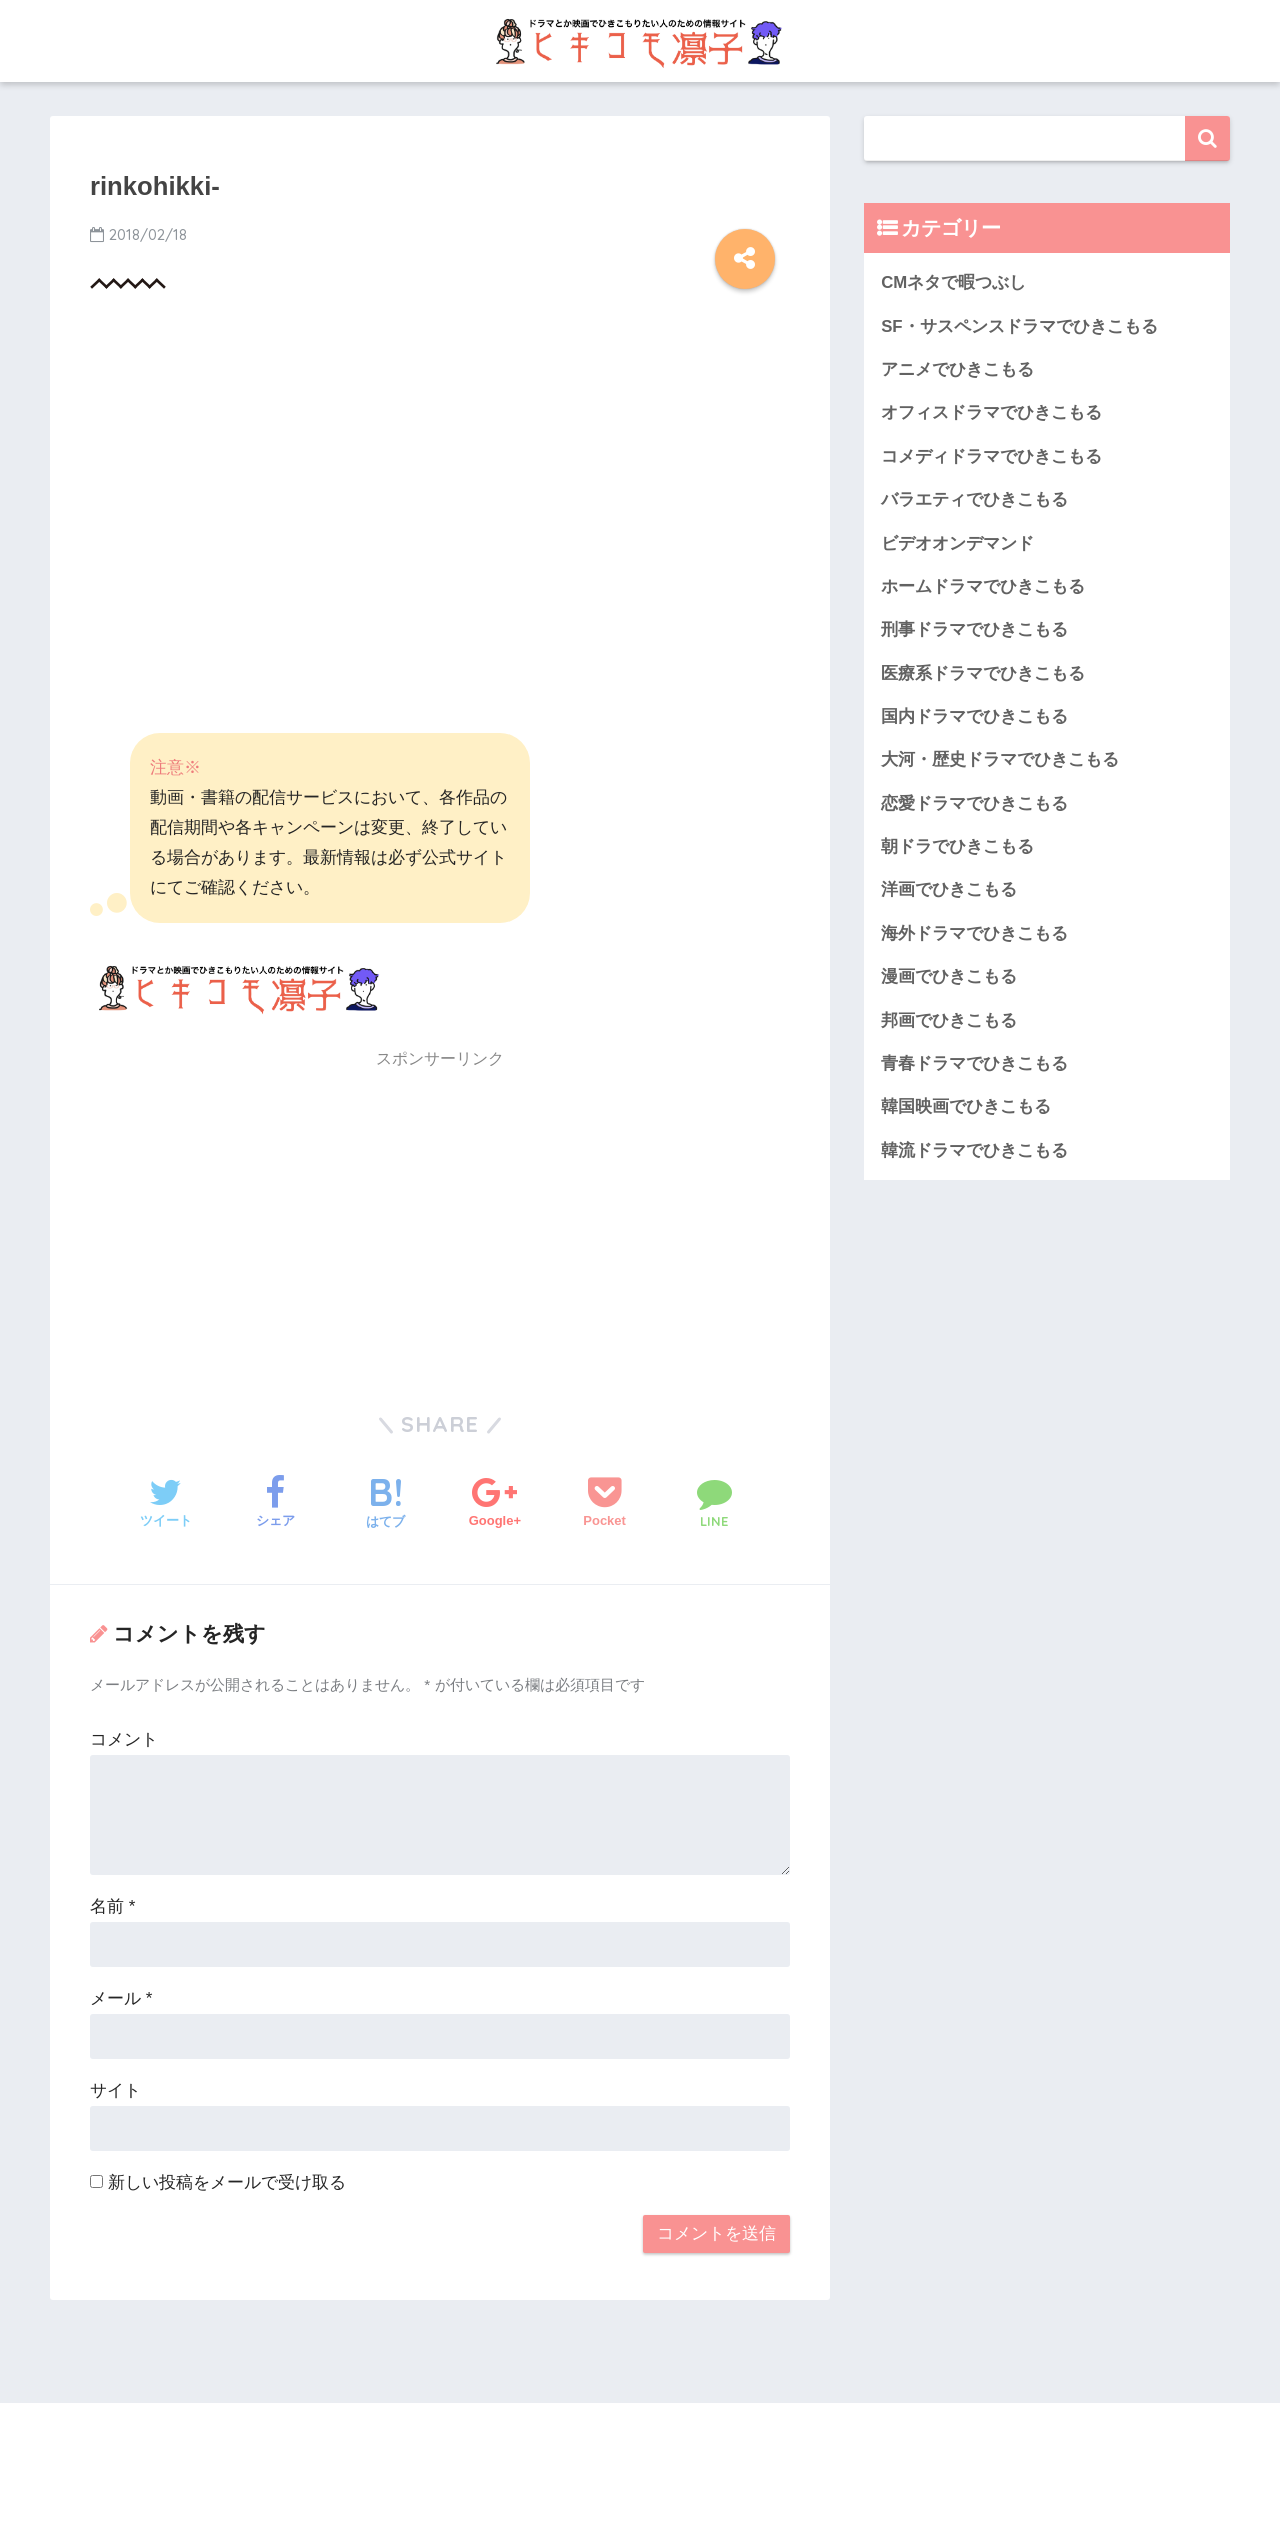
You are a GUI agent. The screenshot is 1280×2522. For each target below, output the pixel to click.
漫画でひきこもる (949, 976)
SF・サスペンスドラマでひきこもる (1019, 326)
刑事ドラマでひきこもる (974, 629)
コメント (124, 1739)
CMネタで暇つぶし (953, 282)
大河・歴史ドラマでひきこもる (1000, 759)
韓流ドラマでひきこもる (974, 1150)
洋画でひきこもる (949, 889)
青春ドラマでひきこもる (974, 1063)
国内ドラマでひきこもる (974, 716)
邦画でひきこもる (949, 1020)
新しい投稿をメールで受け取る (227, 2182)
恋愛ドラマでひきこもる (974, 803)
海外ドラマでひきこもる (974, 933)
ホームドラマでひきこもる (983, 586)
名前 (112, 1906)
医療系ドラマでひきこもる (983, 673)
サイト (115, 2090)
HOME (640, 2440)
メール (121, 1998)
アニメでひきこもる (957, 369)
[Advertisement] (440, 474)
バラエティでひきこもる (974, 499)
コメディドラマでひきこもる (991, 456)
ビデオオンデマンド (957, 543)
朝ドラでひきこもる (957, 846)
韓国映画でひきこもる (966, 1106)
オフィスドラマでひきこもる (991, 412)
